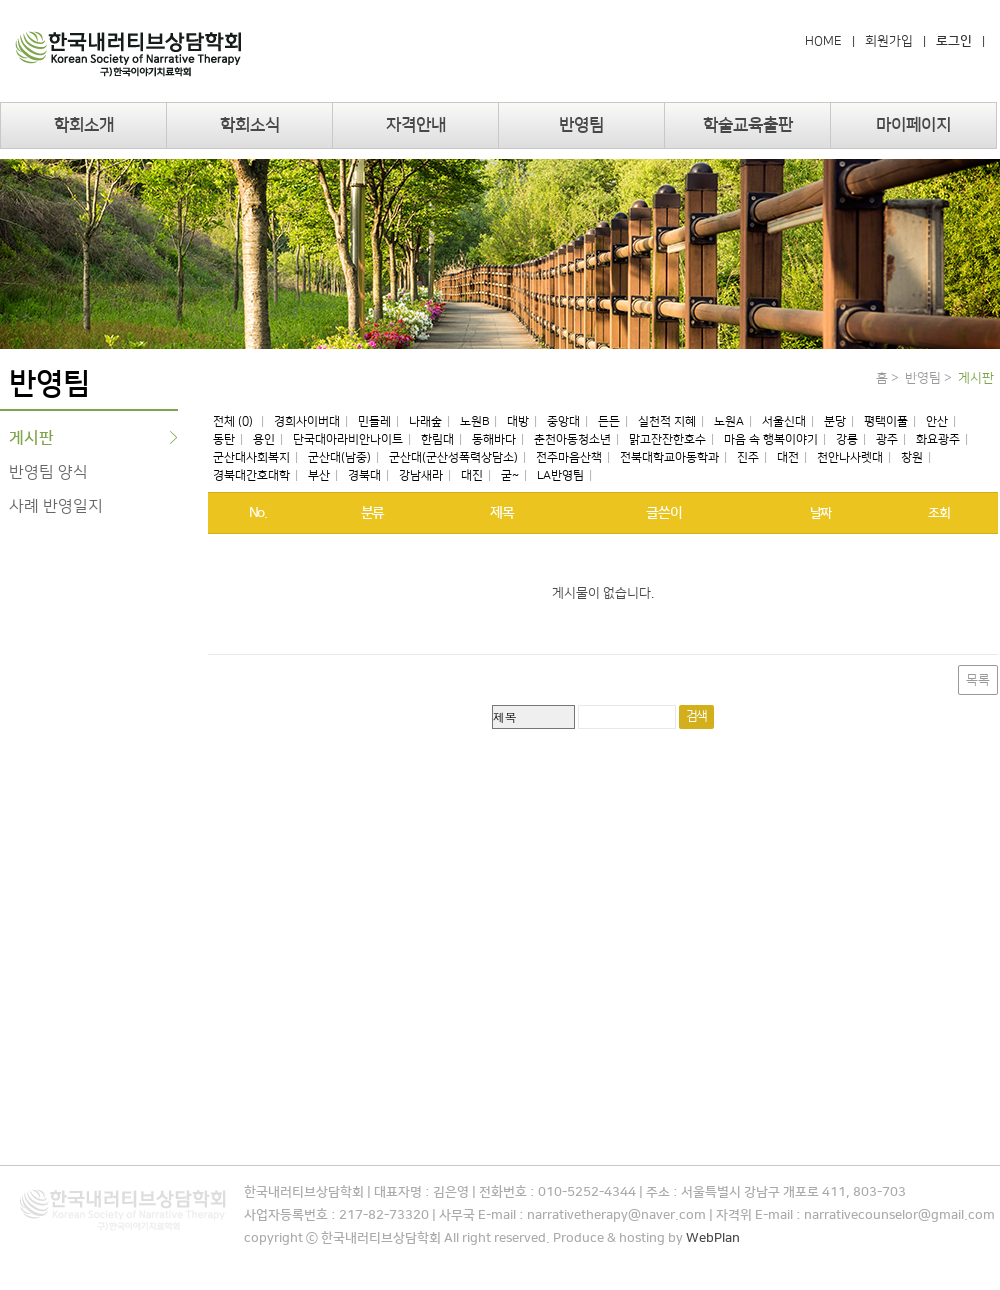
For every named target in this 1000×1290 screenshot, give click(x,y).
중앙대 (563, 421)
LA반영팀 (560, 475)
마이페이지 (913, 125)
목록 (978, 680)
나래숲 (425, 421)
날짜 (820, 513)
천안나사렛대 (850, 457)
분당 (835, 421)
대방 (518, 421)
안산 (937, 421)
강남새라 (421, 475)
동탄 (224, 439)
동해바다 (494, 439)
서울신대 (784, 421)
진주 (748, 457)
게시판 (31, 438)
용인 (264, 439)
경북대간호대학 (251, 475)
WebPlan (713, 1238)
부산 (319, 475)
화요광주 (938, 439)
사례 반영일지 (56, 506)
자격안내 (416, 125)
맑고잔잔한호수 (667, 439)
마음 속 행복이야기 (771, 439)
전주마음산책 (569, 457)
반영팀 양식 (48, 472)
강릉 (847, 439)
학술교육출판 (748, 125)
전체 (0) (234, 421)
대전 (788, 457)
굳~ (510, 475)
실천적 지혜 (667, 421)
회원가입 (889, 41)
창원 (912, 457)
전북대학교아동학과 (669, 457)
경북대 (364, 475)
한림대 (437, 439)
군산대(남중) (339, 457)
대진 (472, 475)
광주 (887, 439)
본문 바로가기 (0, 0)
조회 (938, 513)
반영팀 (581, 125)
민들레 (374, 421)
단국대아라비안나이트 (348, 439)
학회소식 (250, 125)
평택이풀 (886, 421)
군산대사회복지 (251, 457)
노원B (474, 421)
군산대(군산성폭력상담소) (453, 457)
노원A (729, 421)
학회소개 (84, 125)
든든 (609, 421)
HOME (823, 41)
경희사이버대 (307, 421)
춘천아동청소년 (572, 439)
